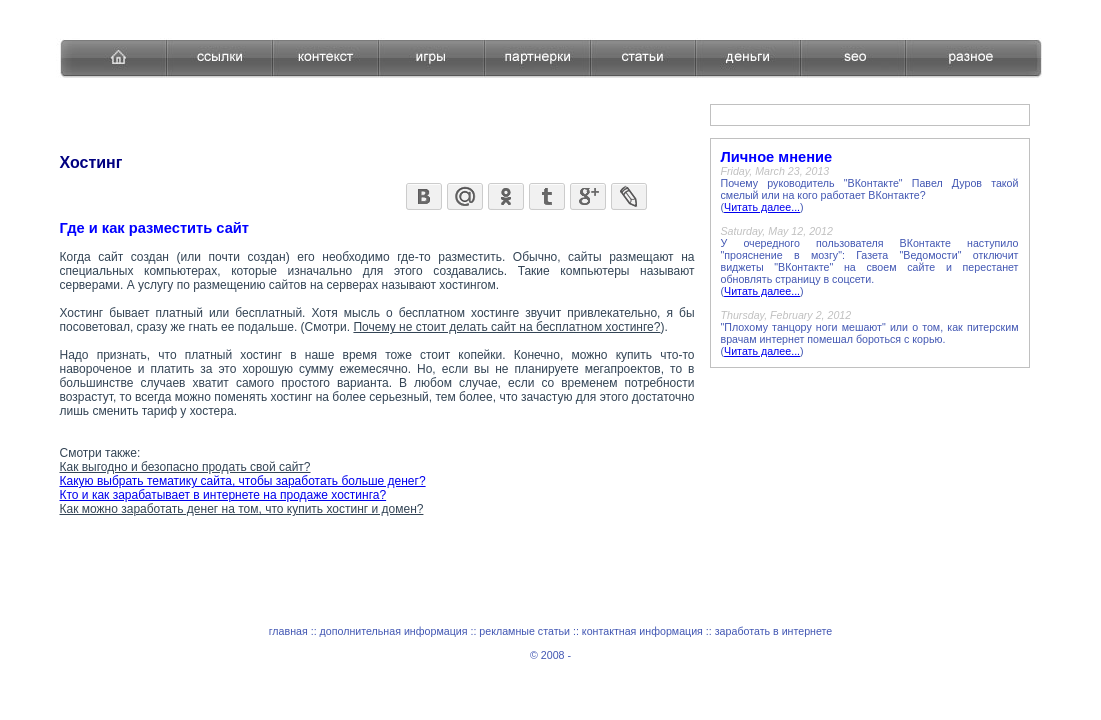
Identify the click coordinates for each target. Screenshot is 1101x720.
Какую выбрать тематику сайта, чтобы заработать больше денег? (243, 481)
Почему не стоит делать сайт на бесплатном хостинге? (506, 327)
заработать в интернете (774, 631)
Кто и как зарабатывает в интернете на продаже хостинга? (223, 495)
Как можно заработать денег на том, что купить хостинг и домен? (242, 509)
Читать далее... (762, 207)
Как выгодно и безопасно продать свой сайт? (185, 467)
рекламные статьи (524, 631)
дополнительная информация (394, 631)
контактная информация (642, 631)
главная (288, 631)
